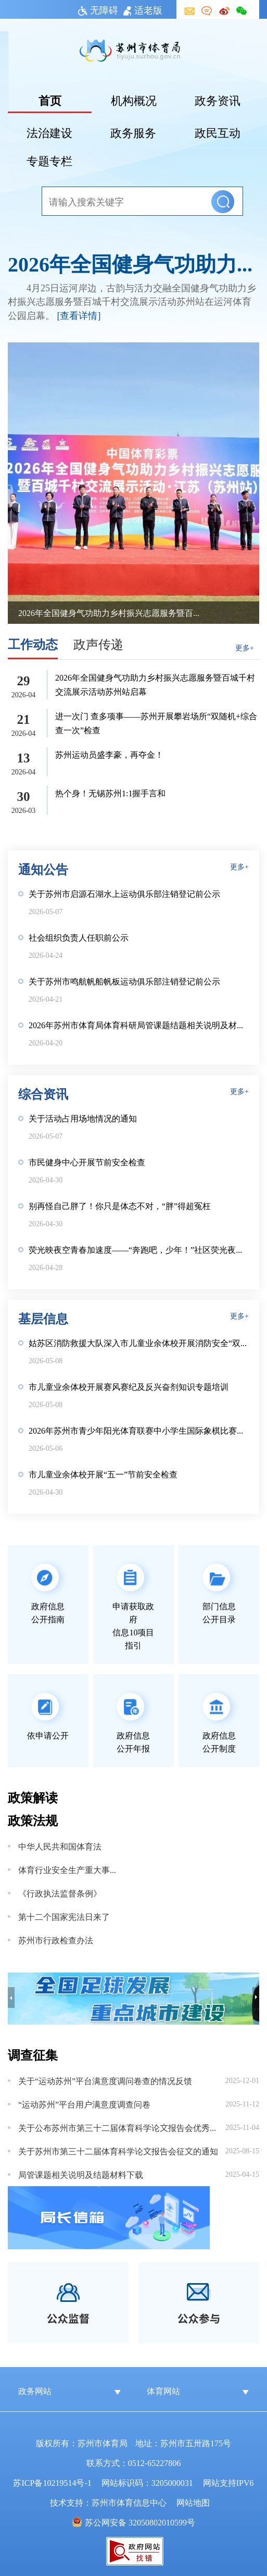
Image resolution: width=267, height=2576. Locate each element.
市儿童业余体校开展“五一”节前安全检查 (103, 1474)
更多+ (244, 647)
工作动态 (33, 643)
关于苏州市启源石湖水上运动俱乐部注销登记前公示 (124, 893)
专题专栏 (49, 160)
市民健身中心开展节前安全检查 (87, 1161)
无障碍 (98, 9)
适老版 (142, 9)
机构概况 (134, 99)
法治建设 (49, 132)
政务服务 (133, 132)
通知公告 (43, 868)
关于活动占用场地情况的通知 (83, 1118)
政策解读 (33, 1797)
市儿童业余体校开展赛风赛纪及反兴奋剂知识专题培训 (128, 1386)
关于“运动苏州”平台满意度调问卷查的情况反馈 (105, 2080)
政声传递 (98, 643)
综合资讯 (43, 1093)
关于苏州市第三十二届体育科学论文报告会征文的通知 (118, 2150)
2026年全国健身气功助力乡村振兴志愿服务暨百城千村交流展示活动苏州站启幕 (133, 263)
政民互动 (217, 132)
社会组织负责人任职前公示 (79, 937)
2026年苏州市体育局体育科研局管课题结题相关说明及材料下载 (139, 1024)
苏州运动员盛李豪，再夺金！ (109, 754)
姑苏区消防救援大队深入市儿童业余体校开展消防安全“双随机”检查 (139, 1342)
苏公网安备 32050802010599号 (140, 2522)
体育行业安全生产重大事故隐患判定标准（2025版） (67, 1869)
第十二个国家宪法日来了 (64, 1916)
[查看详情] (79, 315)
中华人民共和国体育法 (59, 1846)
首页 (50, 99)
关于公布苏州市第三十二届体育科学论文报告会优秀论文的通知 (120, 2127)
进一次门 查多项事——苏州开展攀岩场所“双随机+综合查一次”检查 (156, 722)
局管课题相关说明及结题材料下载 (80, 2174)
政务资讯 (217, 99)
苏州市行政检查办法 (55, 1939)
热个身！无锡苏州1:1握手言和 (110, 792)
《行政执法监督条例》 (59, 1893)
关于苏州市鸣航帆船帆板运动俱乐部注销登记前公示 (124, 981)
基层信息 (43, 1318)
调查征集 (33, 2054)
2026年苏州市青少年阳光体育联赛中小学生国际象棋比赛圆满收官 (139, 1430)
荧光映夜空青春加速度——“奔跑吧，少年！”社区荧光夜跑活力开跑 (139, 1249)
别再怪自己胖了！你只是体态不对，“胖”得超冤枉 (120, 1205)
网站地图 (193, 2502)
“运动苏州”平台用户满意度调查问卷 (84, 2104)
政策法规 (33, 1819)
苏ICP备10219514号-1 (52, 2482)
